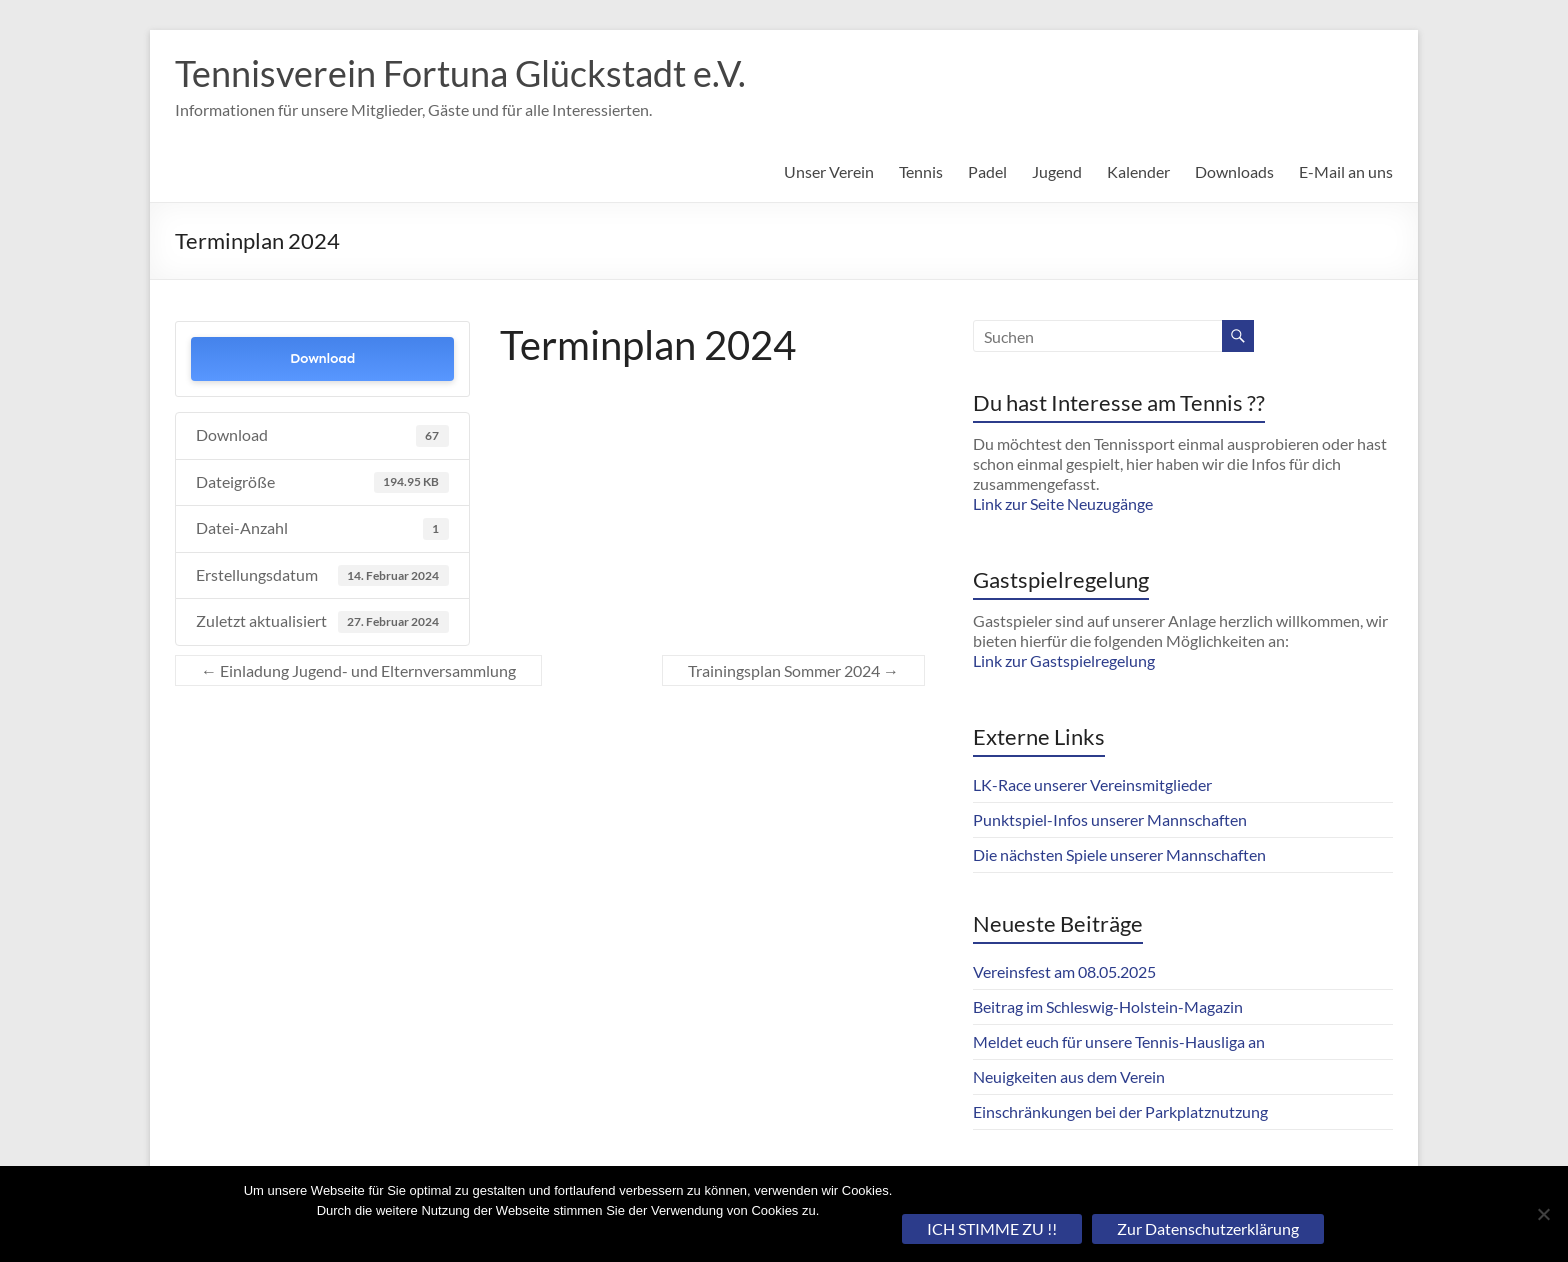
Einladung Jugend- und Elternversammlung (358, 670)
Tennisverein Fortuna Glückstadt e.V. (460, 73)
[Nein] (1543, 1214)
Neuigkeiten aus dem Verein (1069, 1076)
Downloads (1234, 171)
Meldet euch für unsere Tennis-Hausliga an (1119, 1041)
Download (322, 358)
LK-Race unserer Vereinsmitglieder (1092, 784)
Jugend (1057, 171)
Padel (987, 171)
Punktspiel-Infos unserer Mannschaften (1110, 819)
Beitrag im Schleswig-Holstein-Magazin (1108, 1006)
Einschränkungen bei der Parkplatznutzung (1120, 1111)
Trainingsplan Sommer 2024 (793, 670)
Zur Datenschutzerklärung (1208, 1228)
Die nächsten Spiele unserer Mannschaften (1119, 854)
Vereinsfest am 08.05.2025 (1064, 971)
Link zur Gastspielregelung (1064, 660)
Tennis (921, 171)
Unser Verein (829, 171)
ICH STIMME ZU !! (992, 1228)
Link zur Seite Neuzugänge (1063, 503)
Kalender (1138, 171)
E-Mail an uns (1346, 171)
